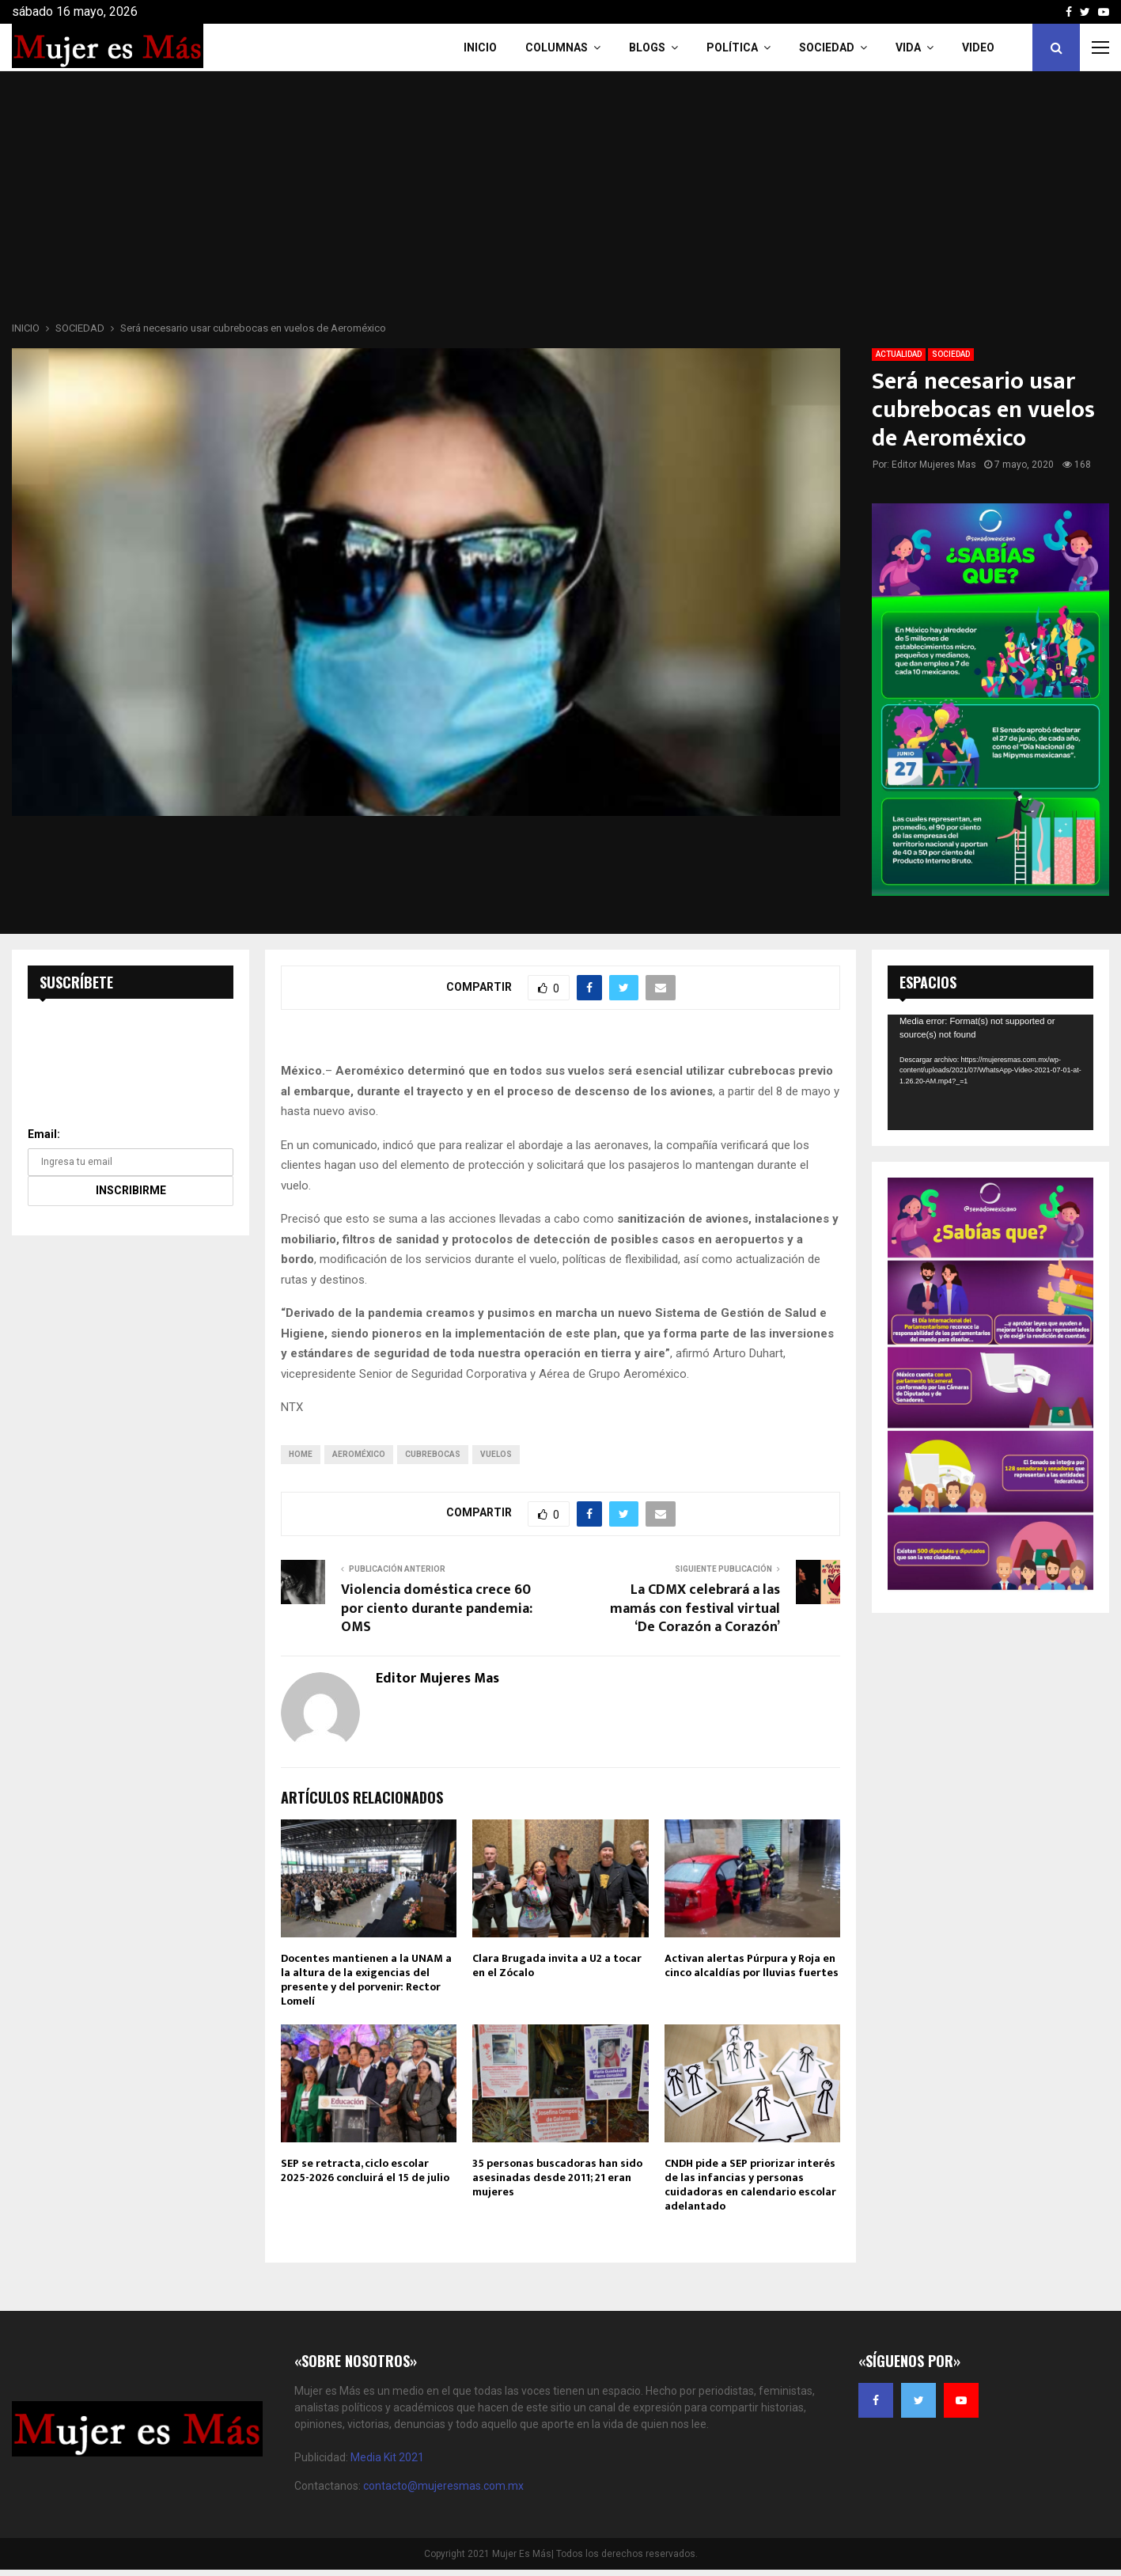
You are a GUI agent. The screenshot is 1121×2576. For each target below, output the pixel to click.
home (300, 1454)
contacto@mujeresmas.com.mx (443, 2485)
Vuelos (496, 1454)
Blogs (647, 47)
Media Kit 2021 (387, 2457)
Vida (908, 47)
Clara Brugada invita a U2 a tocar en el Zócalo (557, 1965)
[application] (990, 1072)
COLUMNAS (556, 47)
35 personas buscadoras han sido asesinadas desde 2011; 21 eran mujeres (557, 2177)
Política (732, 47)
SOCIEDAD (951, 354)
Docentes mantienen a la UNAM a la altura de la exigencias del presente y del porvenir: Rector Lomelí (366, 1980)
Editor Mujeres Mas (934, 464)
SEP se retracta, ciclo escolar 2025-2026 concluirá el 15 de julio (365, 2170)
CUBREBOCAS (432, 1454)
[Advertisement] (561, 201)
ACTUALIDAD (899, 354)
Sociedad (826, 47)
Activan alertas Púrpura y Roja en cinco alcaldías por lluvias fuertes (752, 1965)
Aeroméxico (358, 1454)
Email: (44, 1134)
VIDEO (978, 47)
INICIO (480, 47)
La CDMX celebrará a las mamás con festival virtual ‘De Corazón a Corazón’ (695, 1609)
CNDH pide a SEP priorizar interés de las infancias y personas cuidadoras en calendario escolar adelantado (750, 2185)
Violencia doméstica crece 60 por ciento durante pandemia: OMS (436, 1609)
